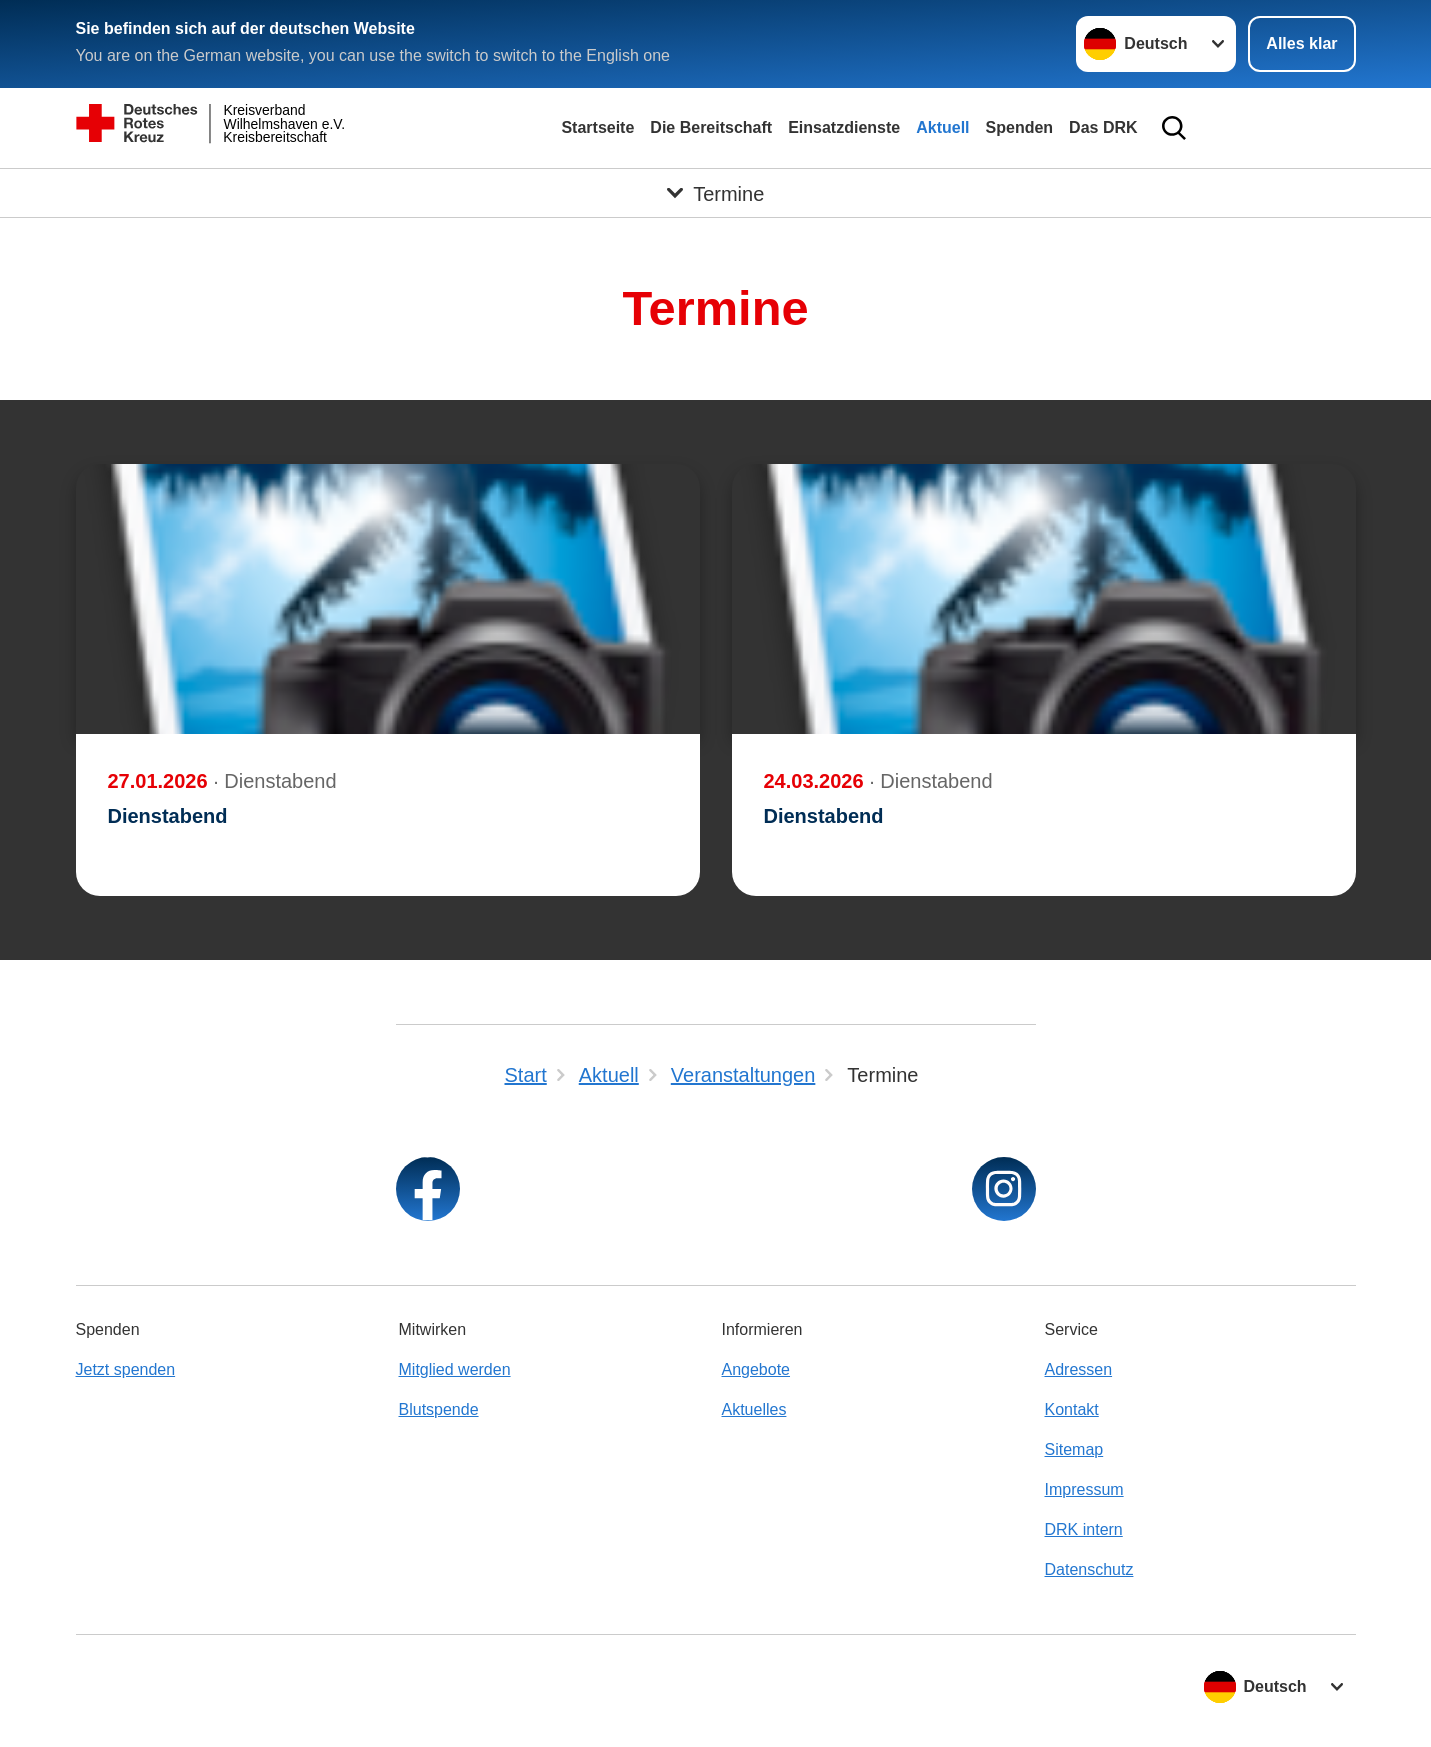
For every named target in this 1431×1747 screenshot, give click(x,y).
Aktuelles (754, 1409)
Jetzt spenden (126, 1369)
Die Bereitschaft (711, 127)
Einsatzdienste (844, 127)
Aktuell (942, 127)
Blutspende (439, 1409)
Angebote (756, 1369)
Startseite (597, 127)
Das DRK (1103, 127)
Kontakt (1072, 1409)
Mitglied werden (455, 1369)
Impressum (1084, 1489)
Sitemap (1074, 1449)
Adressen (1079, 1369)
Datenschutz (1089, 1569)
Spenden (1020, 127)
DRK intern (1084, 1529)
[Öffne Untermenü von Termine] (715, 193)
